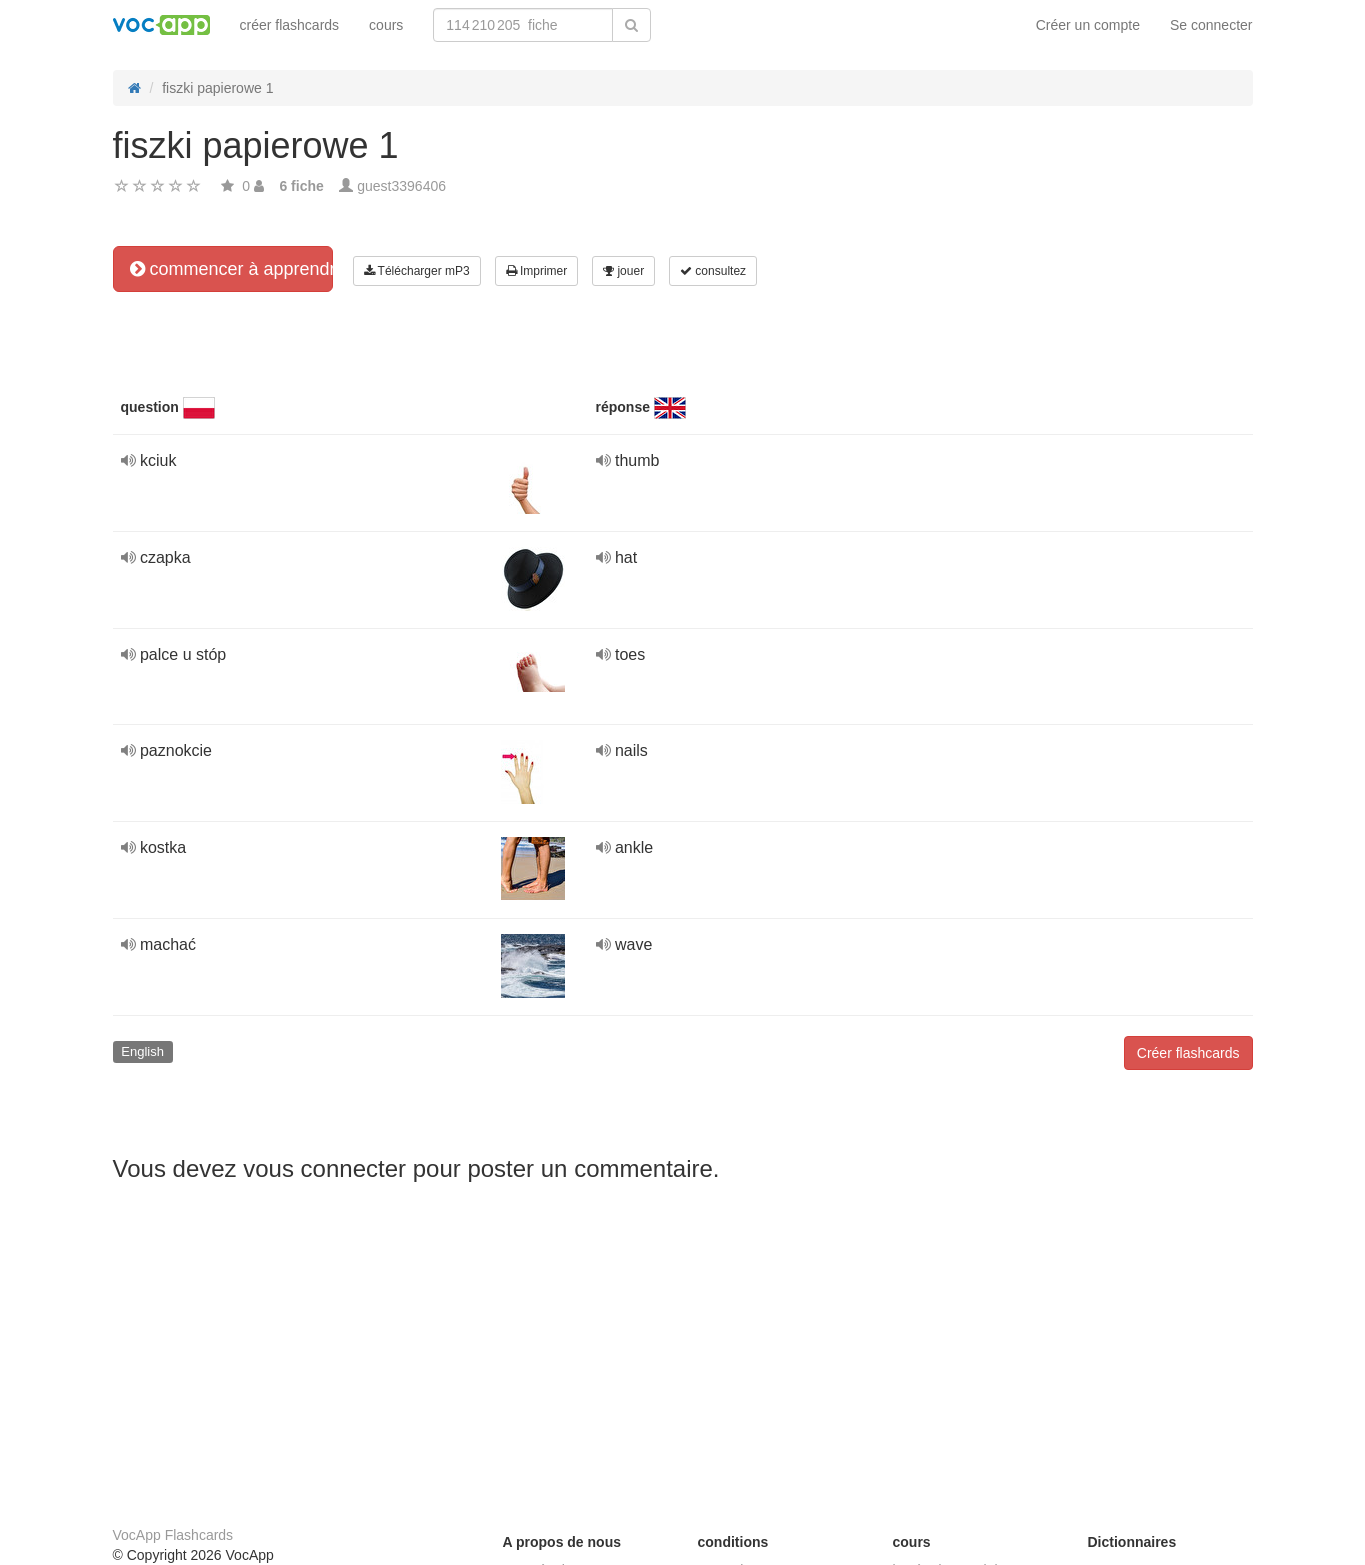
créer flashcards (290, 25)
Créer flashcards (1188, 1053)
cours (386, 25)
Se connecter (1211, 25)
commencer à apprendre (231, 269)
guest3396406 (401, 186)
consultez (713, 271)
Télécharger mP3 (417, 271)
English (142, 1051)
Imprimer (537, 271)
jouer (623, 271)
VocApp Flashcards (173, 1535)
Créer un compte (1088, 25)
